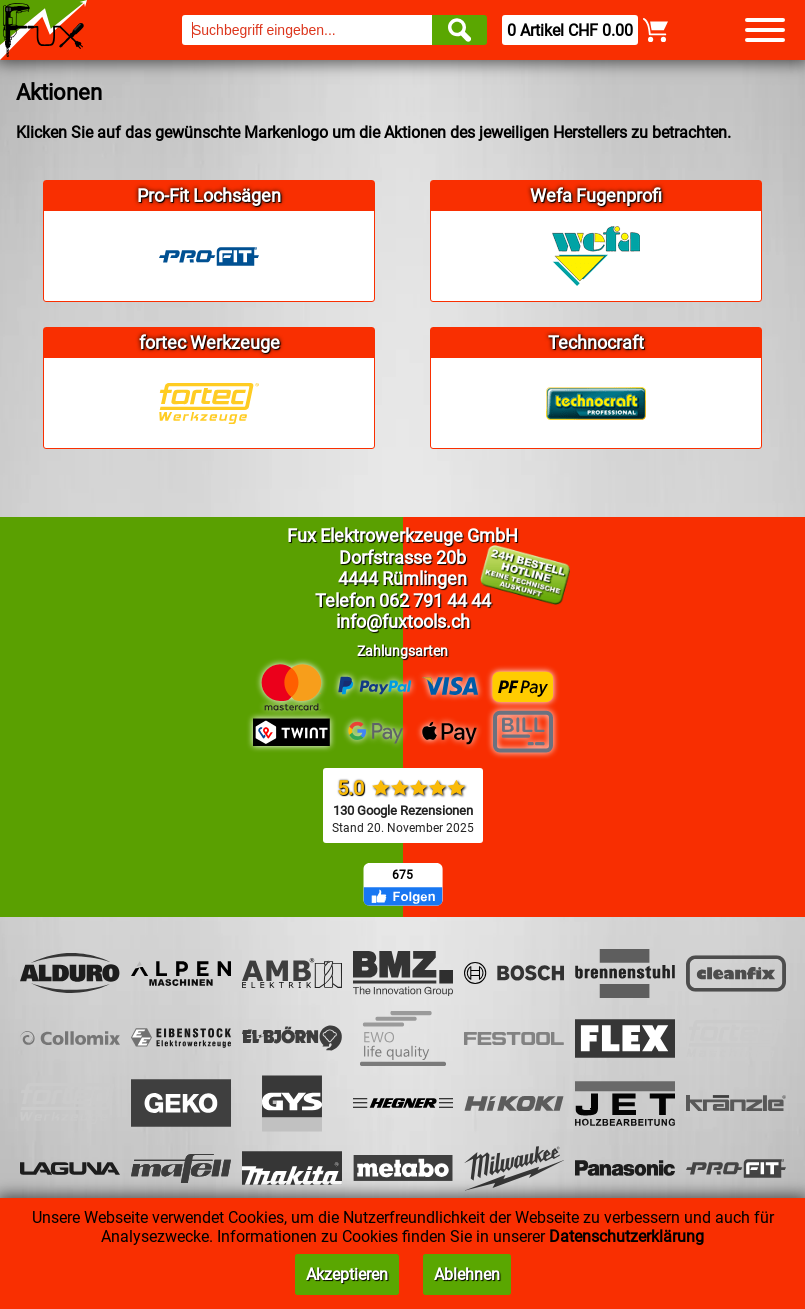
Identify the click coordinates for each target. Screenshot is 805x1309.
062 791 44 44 (435, 600)
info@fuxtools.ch (403, 621)
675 (402, 875)
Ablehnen (467, 1274)
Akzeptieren (347, 1274)
